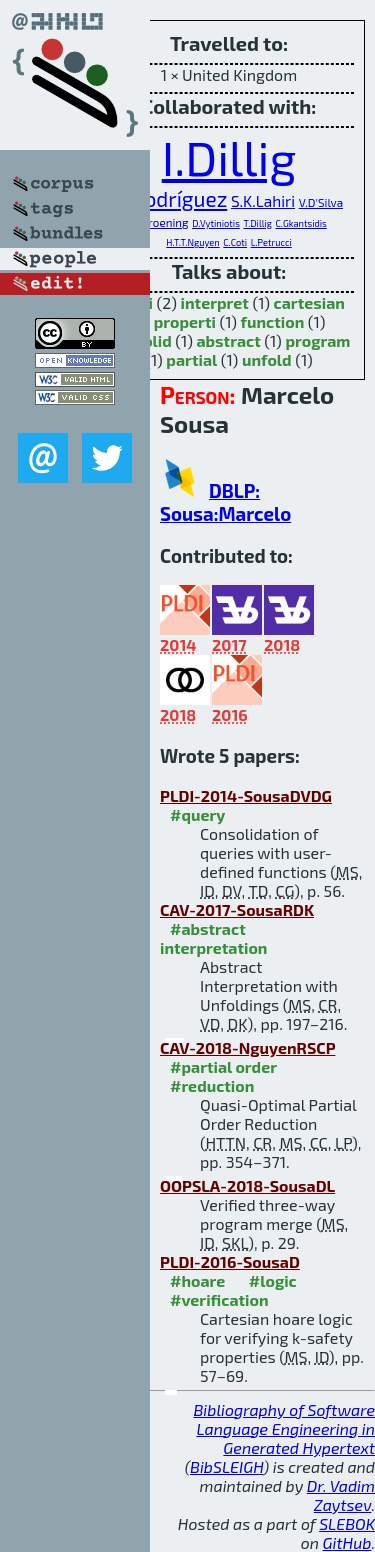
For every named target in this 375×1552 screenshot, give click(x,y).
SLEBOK (347, 1523)
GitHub (347, 1542)
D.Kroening (159, 222)
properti (185, 321)
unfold (267, 359)
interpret (215, 302)
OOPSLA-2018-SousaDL (247, 1185)
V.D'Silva (321, 202)
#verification (219, 1299)
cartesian (309, 302)
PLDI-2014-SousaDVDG (246, 795)
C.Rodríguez (171, 198)
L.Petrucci (271, 242)
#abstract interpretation (213, 938)
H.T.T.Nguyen (193, 242)
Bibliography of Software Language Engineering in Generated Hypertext (284, 1428)
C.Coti (235, 242)
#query (197, 814)
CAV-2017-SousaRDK (237, 909)
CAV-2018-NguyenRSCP (247, 1047)
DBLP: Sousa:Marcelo (225, 502)
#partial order (223, 1066)
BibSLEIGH (226, 1466)
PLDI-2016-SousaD (230, 1261)
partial (191, 359)
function (273, 321)
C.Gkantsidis (301, 223)
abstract (228, 340)
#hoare (197, 1280)
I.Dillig (229, 157)
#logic (273, 1280)
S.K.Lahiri (263, 201)
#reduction (212, 1085)
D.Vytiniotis (216, 223)
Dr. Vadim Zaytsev (341, 1495)
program (317, 340)
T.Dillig (257, 223)
